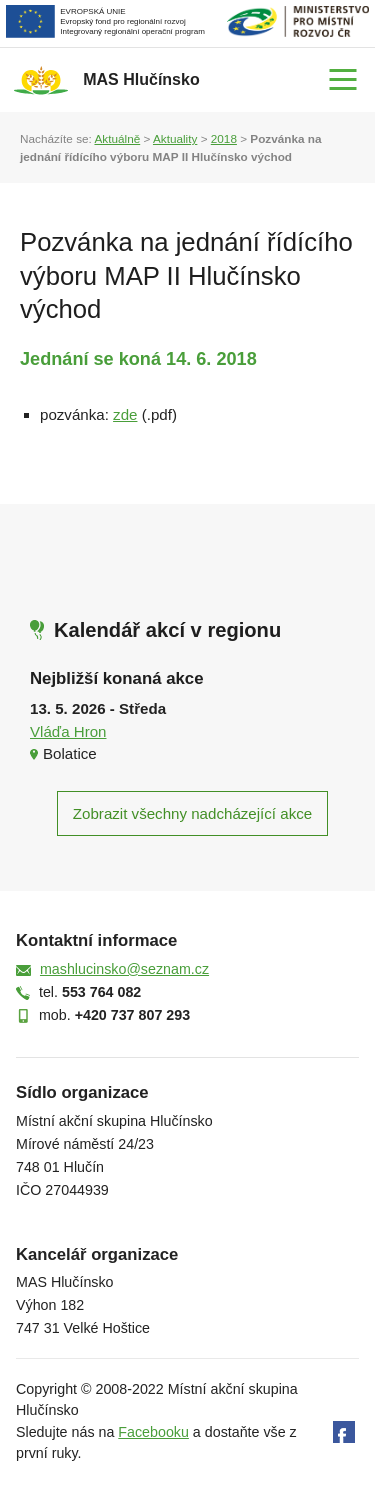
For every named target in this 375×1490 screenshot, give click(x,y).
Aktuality (175, 138)
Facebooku (153, 1432)
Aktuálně (117, 138)
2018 (224, 138)
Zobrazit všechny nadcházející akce (192, 813)
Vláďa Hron (68, 731)
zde (125, 414)
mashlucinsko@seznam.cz (124, 969)
